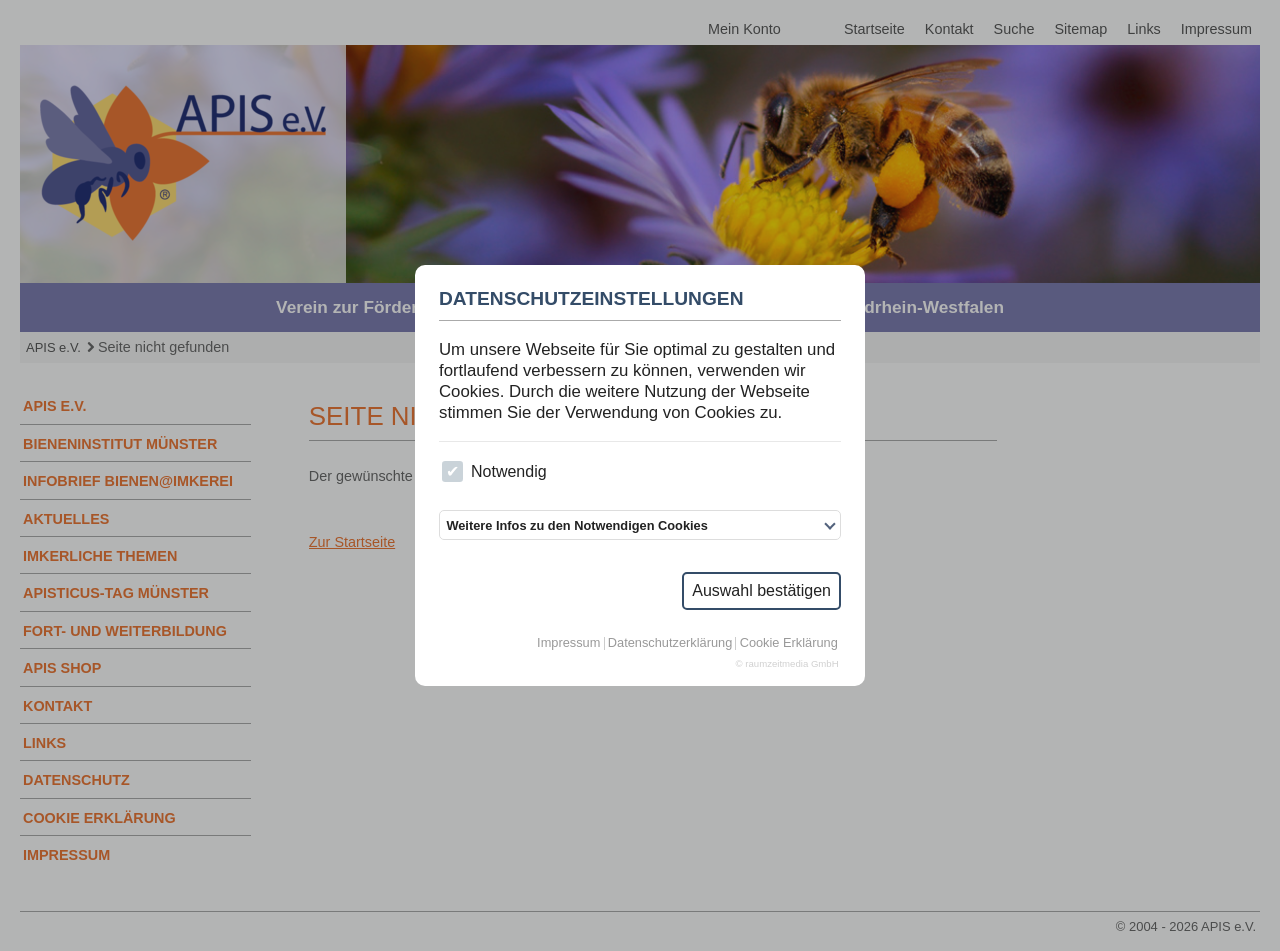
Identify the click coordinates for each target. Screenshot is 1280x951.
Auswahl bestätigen (761, 590)
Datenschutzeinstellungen (591, 299)
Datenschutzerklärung (670, 643)
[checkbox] (452, 471)
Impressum (568, 643)
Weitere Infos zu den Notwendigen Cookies (576, 525)
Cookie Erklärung (789, 643)
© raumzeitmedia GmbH (787, 664)
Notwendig (494, 471)
